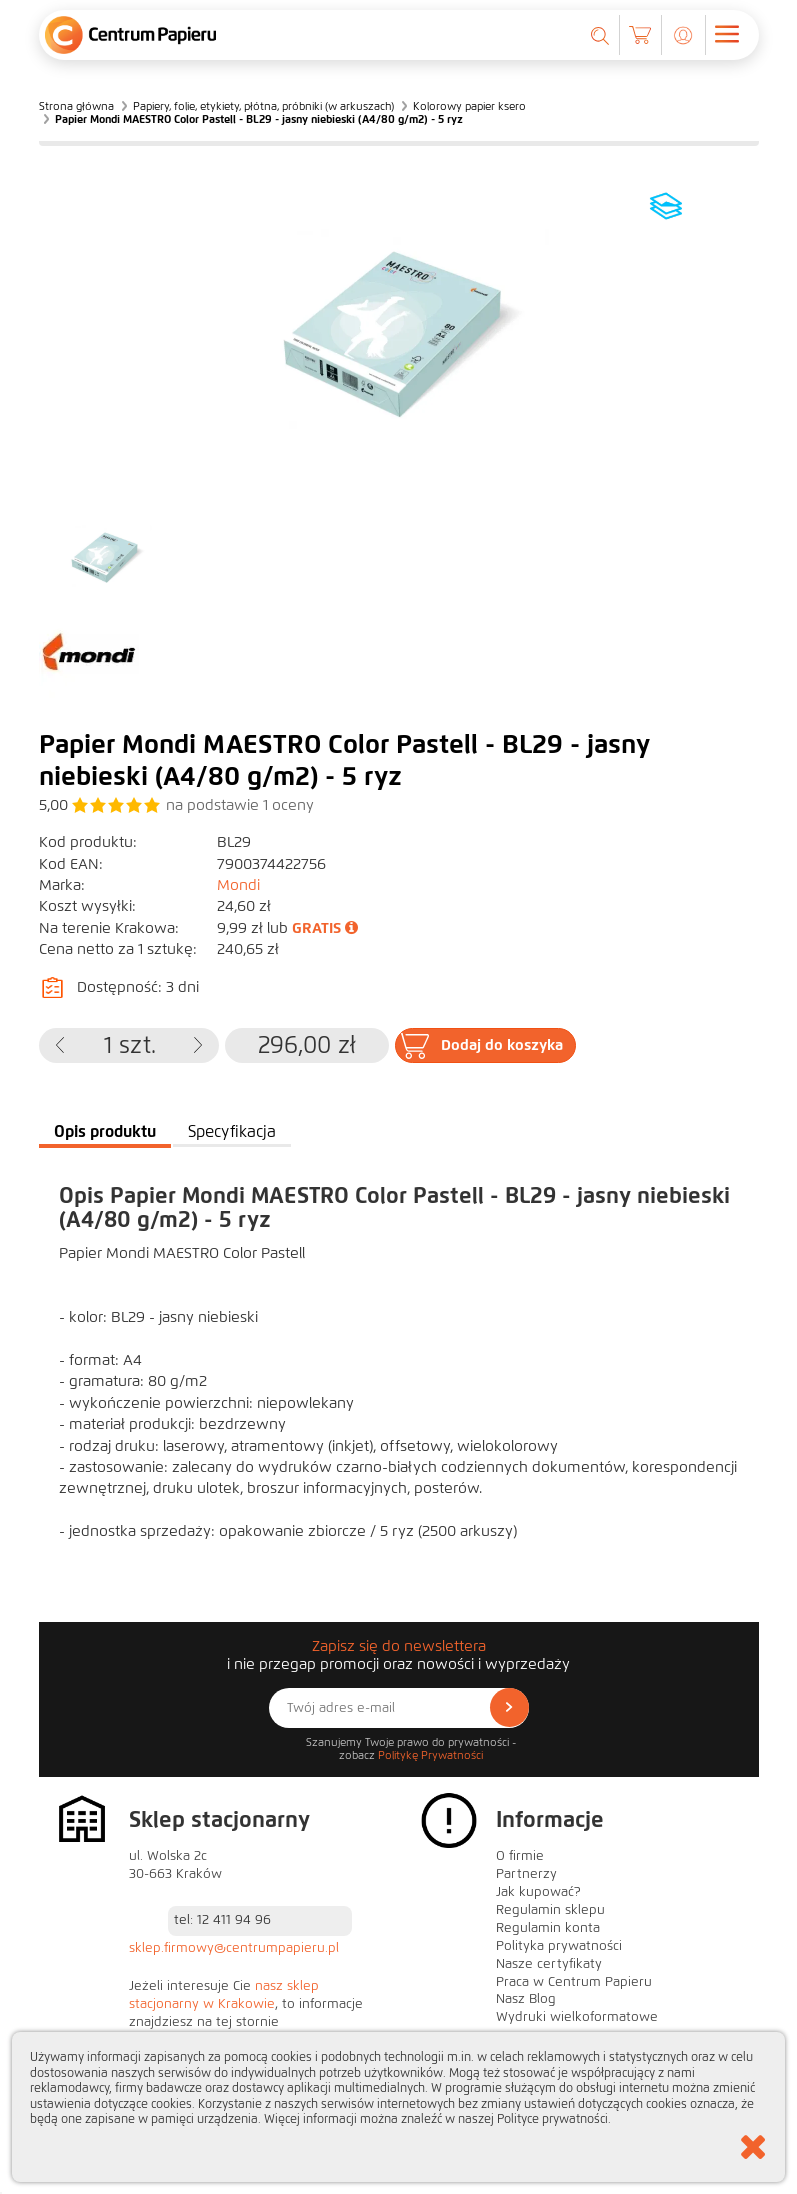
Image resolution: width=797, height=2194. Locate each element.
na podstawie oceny (240, 805)
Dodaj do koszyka (502, 1045)
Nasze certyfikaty (549, 1964)
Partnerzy (526, 1874)
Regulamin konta (548, 1928)
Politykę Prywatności (430, 1755)
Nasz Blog (526, 1999)
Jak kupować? (538, 1892)
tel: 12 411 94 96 (222, 1920)
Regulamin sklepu (550, 1910)
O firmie (520, 1856)
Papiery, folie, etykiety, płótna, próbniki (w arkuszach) (263, 106)
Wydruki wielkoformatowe (577, 2017)
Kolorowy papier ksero (469, 106)
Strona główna (76, 106)
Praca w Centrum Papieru (574, 1982)
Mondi (238, 885)
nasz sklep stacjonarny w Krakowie (224, 1995)
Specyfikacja (232, 1131)
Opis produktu (105, 1131)
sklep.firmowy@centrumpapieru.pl (234, 1948)
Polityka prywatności (559, 1946)
